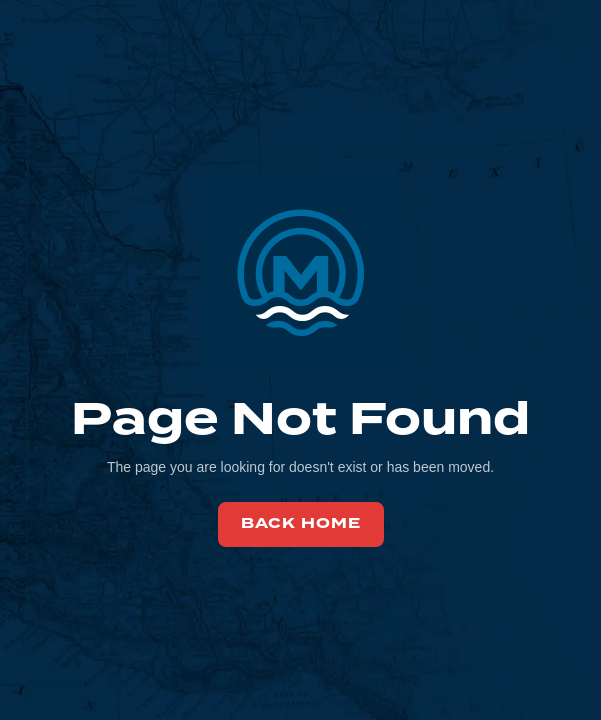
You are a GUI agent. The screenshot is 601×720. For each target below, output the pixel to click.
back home (301, 523)
